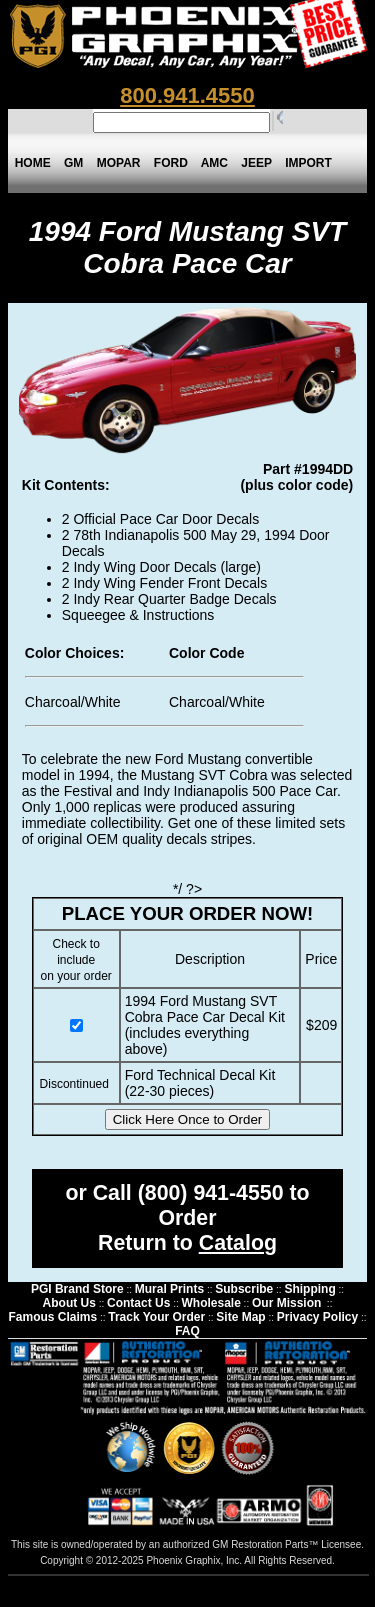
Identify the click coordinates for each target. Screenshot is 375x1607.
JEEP (257, 163)
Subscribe (244, 1289)
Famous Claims (52, 1317)
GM (73, 163)
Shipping (309, 1289)
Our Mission (286, 1303)
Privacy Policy (317, 1317)
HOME (32, 163)
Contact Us (138, 1303)
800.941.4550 (187, 95)
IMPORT (309, 163)
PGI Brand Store (77, 1289)
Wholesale (210, 1303)
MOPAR (118, 163)
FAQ (187, 1331)
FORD (170, 163)
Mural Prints (169, 1289)
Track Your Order (156, 1317)
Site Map (240, 1317)
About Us (69, 1303)
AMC (214, 163)
